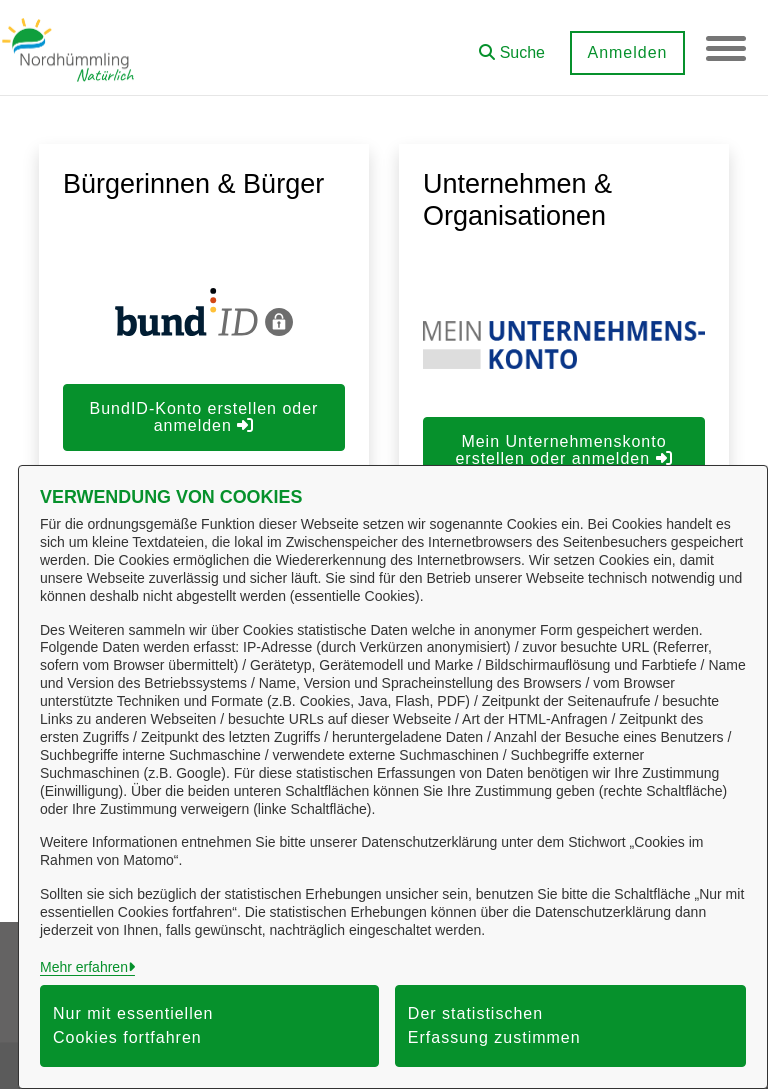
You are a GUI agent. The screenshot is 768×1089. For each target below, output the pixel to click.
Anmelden (627, 52)
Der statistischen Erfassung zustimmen (494, 1025)
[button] (512, 45)
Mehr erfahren (84, 967)
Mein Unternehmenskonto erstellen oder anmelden (563, 450)
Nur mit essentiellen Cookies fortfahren (133, 1025)
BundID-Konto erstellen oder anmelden (204, 417)
